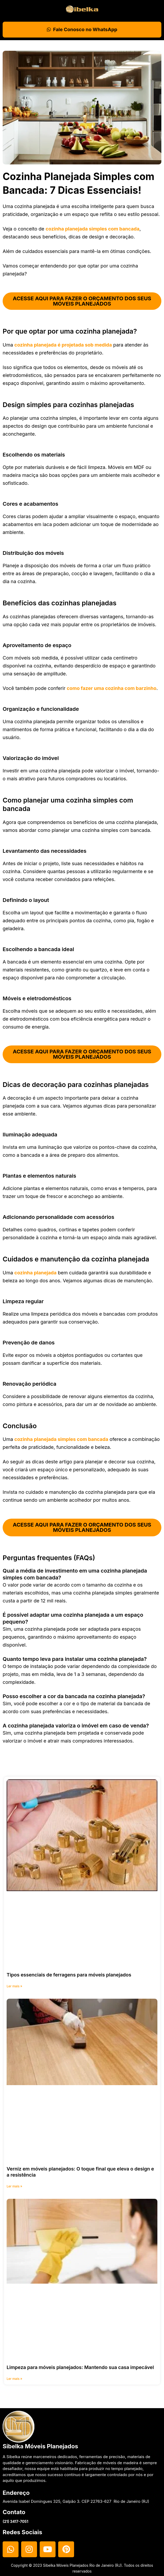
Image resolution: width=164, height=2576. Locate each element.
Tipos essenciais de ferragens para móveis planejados (69, 1976)
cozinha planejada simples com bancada (92, 229)
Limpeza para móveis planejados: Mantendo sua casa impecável (80, 2368)
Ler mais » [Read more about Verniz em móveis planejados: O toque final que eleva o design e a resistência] (14, 2187)
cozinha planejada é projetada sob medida (63, 345)
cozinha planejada (35, 1273)
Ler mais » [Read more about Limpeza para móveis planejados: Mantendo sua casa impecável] (14, 2380)
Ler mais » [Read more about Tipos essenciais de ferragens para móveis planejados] (14, 1987)
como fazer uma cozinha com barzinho (111, 688)
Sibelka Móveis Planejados (40, 2446)
